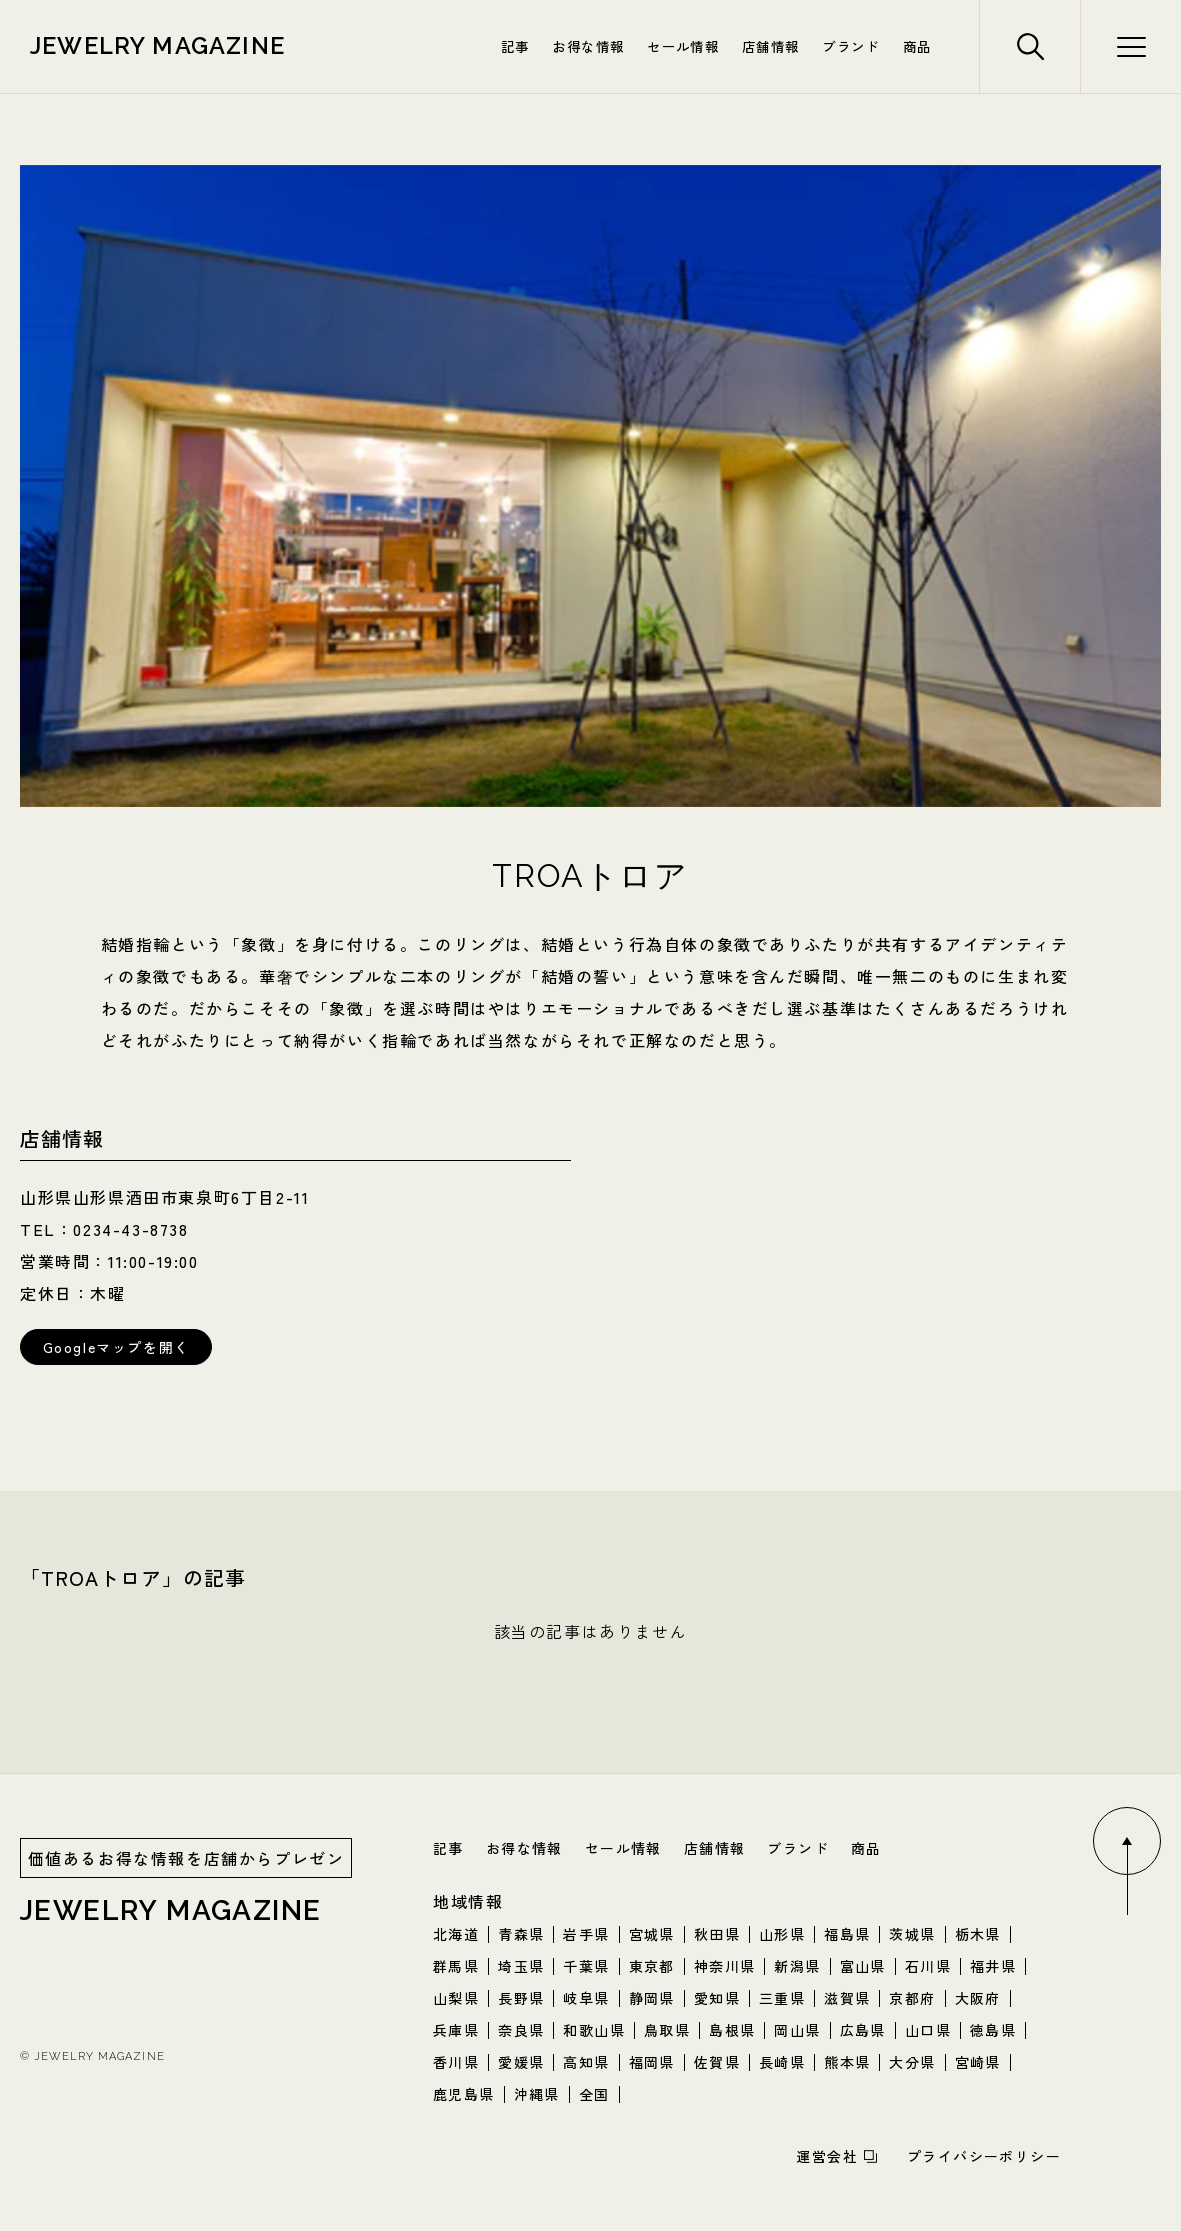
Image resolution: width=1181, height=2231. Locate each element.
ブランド (850, 46)
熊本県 (847, 2062)
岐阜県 (586, 1998)
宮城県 (652, 1934)
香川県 (456, 2062)
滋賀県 (847, 1998)
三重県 (782, 1998)
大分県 (912, 2062)
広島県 (863, 2030)
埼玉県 (521, 1966)
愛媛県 (521, 2062)
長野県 (521, 1998)
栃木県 (978, 1934)
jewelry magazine (157, 46)
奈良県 (521, 2030)
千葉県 (586, 1966)
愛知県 (717, 1998)
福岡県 (652, 2062)
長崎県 (782, 2062)
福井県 (993, 1966)
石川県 (928, 1966)
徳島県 (993, 2030)
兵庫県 (456, 2030)
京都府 (912, 1998)
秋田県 (717, 1934)
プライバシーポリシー (984, 2156)
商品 (917, 46)
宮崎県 (978, 2062)
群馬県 (456, 1966)
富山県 (863, 1966)
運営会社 (827, 2156)
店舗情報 (770, 46)
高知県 (586, 2062)
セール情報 (683, 46)
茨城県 (912, 1934)
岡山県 (797, 2030)
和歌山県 (594, 2030)
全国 (594, 2094)
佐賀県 (717, 2062)
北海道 (456, 1934)
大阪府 (978, 1998)
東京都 (652, 1966)
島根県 (732, 2030)
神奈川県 (725, 1966)
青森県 (521, 1934)
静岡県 (652, 1998)
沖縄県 (537, 2094)
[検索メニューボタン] (1130, 46)
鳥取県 (667, 2030)
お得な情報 (588, 46)
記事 (515, 46)
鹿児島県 (464, 2094)
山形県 (782, 1934)
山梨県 (456, 1998)
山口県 (928, 2030)
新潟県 (797, 1966)
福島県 (847, 1934)
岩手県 (586, 1934)
